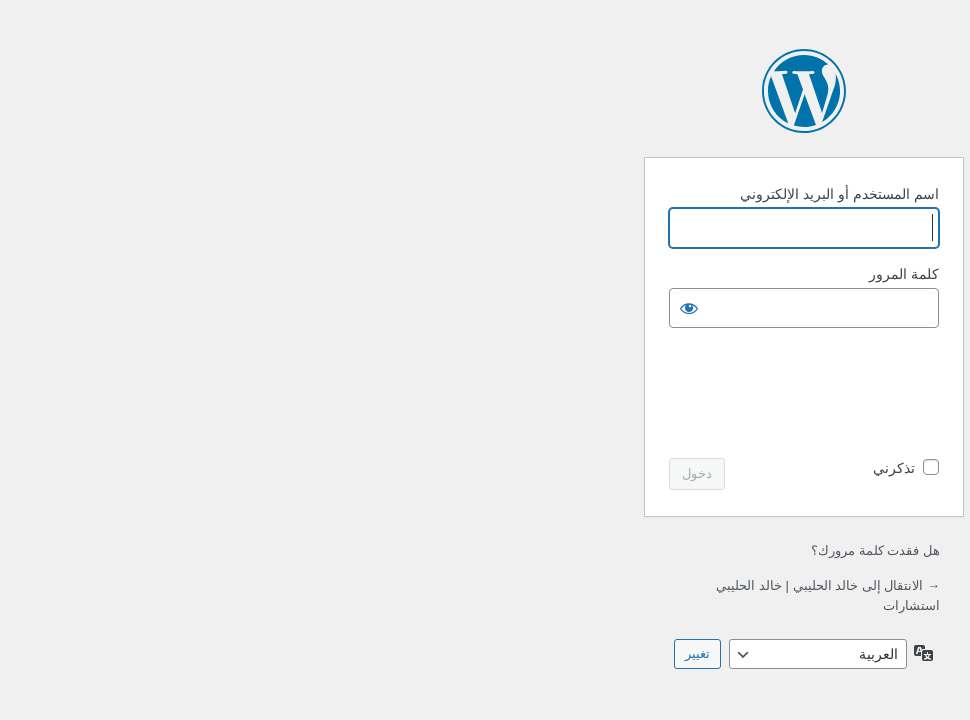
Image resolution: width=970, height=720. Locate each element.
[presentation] (468, 395)
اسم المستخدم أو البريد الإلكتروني (520, 194)
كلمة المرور (585, 274)
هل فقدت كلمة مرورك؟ (556, 550)
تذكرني (575, 468)
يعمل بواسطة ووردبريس (485, 91)
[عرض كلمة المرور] (370, 308)
